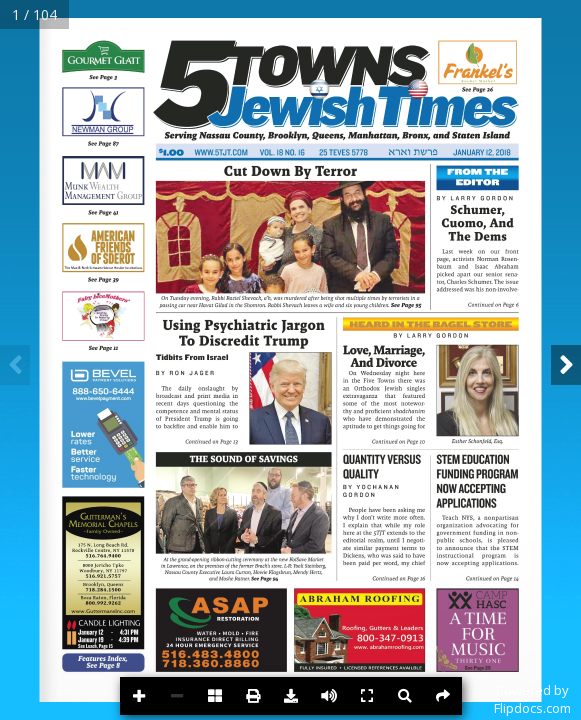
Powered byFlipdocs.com (532, 699)
